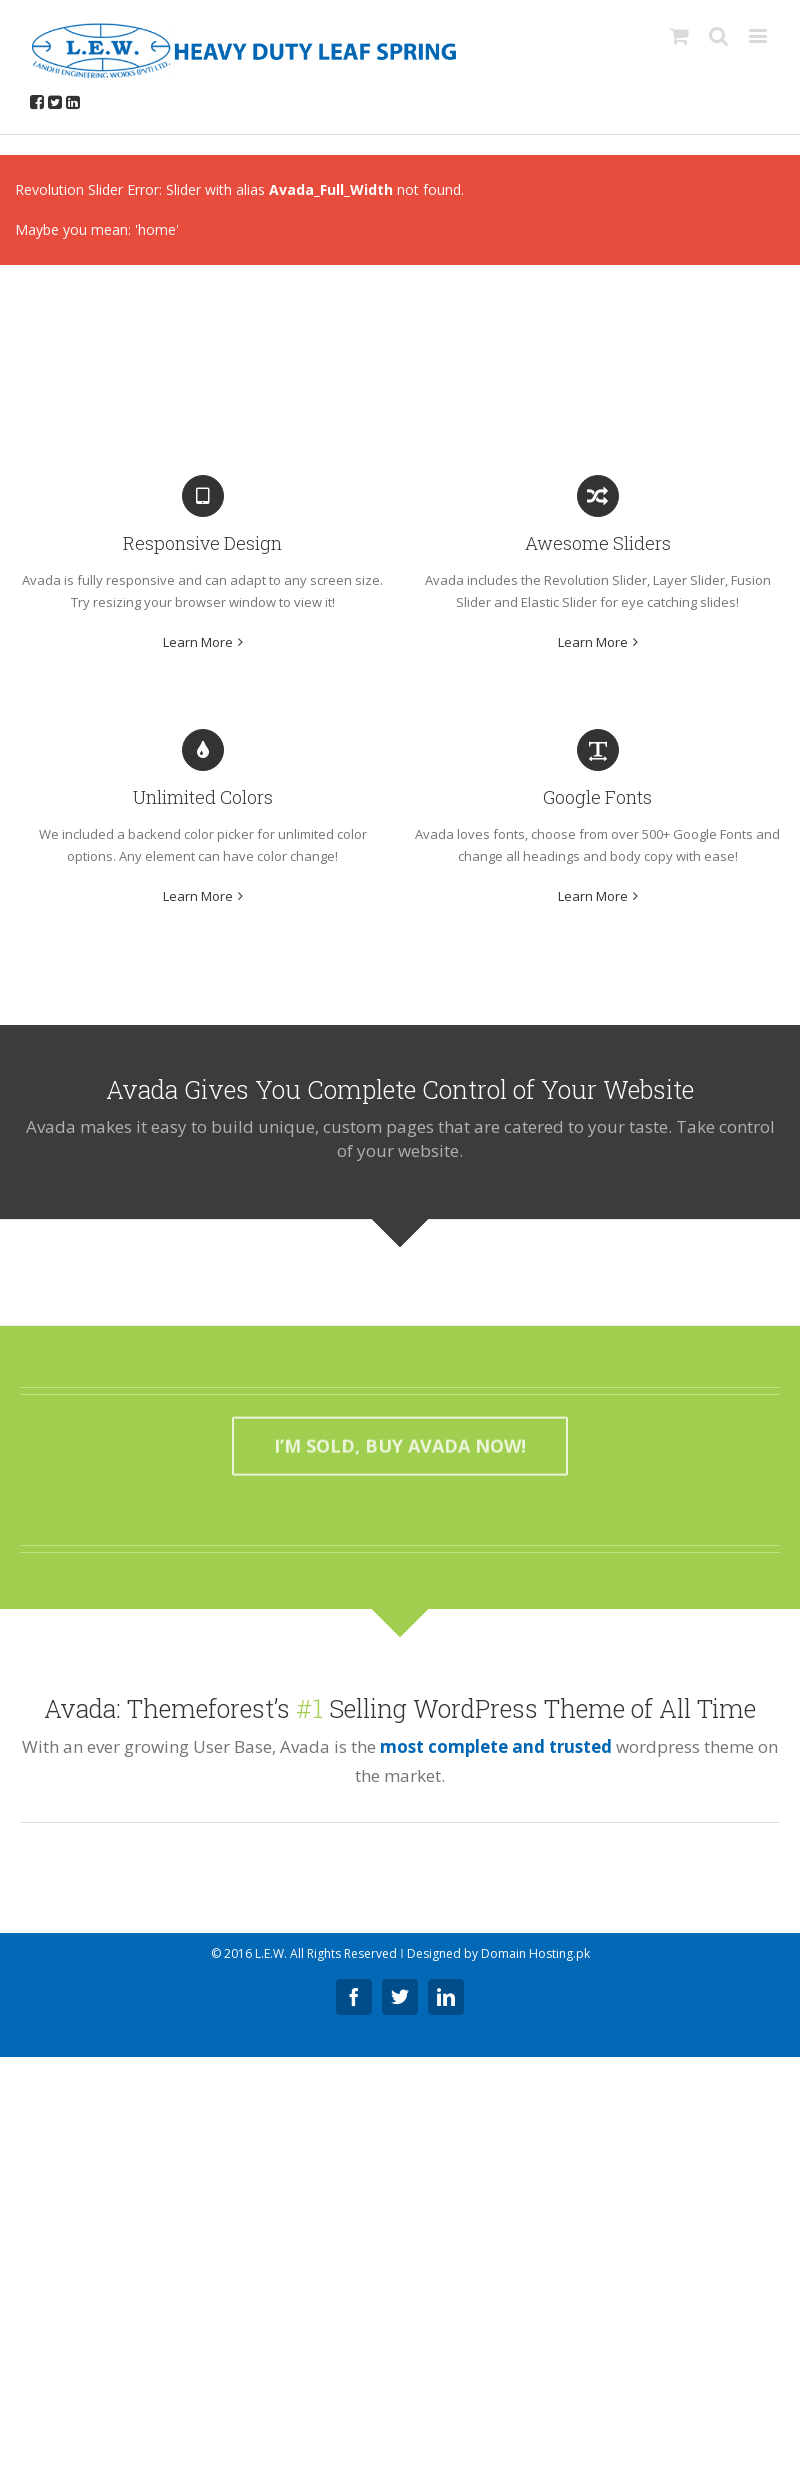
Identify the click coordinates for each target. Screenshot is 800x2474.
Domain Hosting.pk (535, 1953)
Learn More (198, 642)
